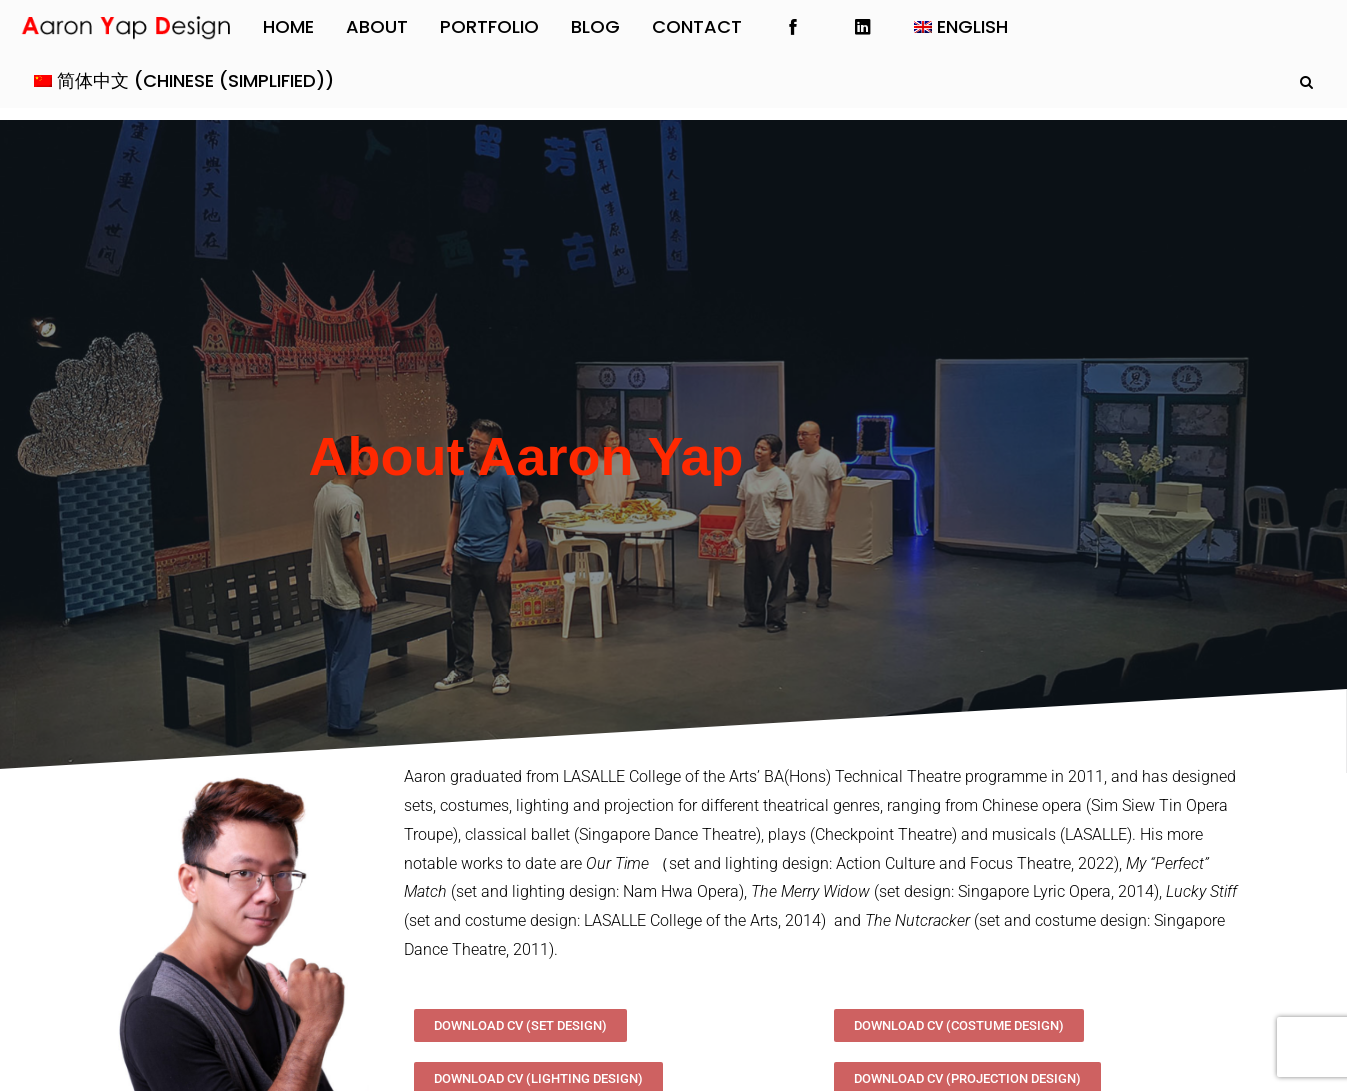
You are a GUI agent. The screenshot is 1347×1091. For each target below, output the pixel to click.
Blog (595, 26)
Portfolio (489, 26)
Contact (697, 26)
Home (288, 26)
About (377, 26)
